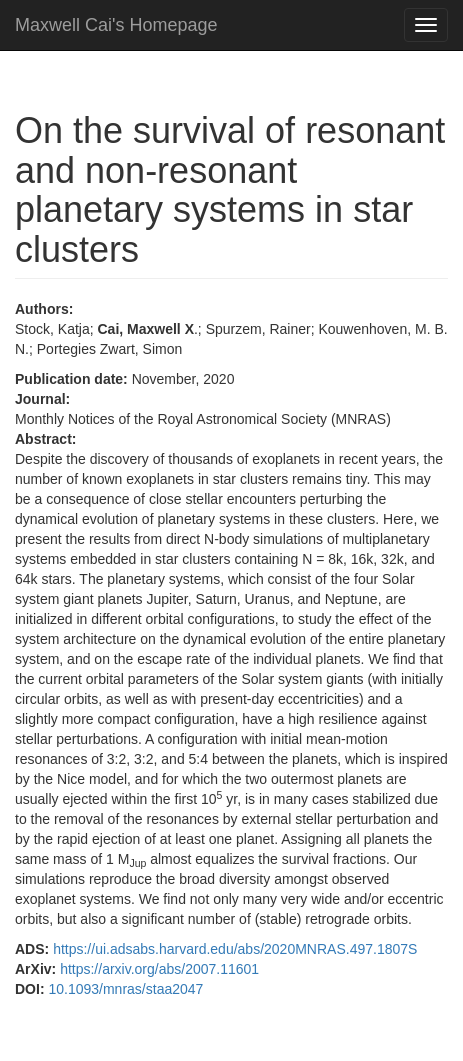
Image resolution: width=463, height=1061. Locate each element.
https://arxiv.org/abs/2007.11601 (159, 969)
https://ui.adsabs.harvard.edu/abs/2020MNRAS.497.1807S (235, 949)
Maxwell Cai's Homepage (116, 25)
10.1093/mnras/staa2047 (125, 989)
